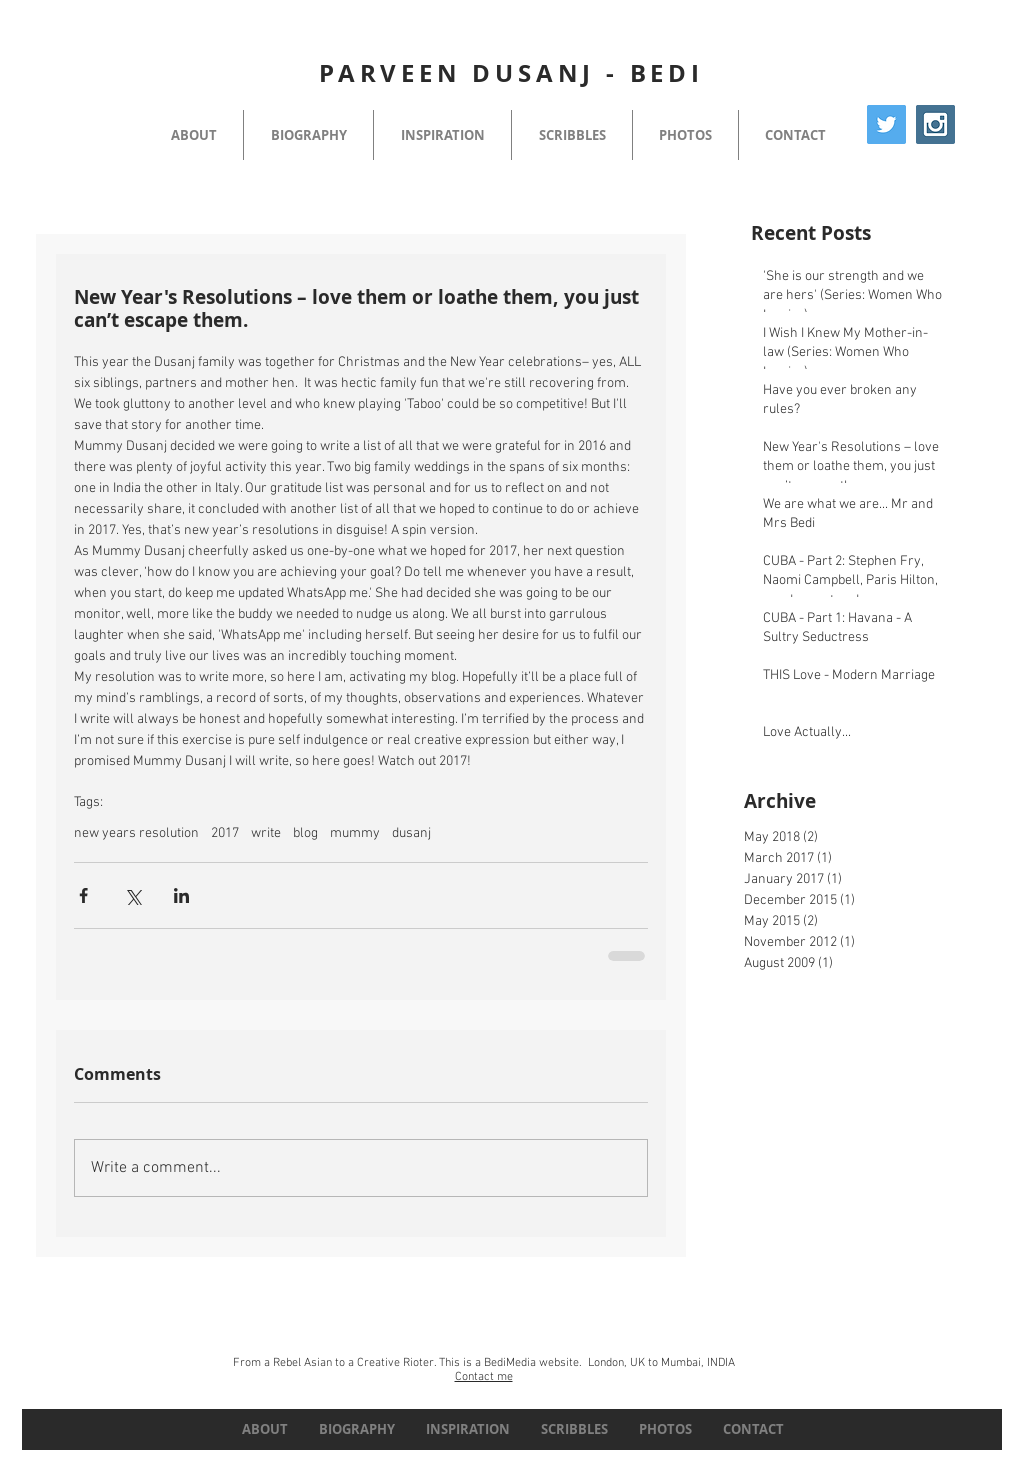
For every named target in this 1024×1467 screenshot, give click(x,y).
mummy (355, 833)
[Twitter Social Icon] (886, 124)
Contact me (484, 1377)
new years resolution (136, 833)
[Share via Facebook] (83, 895)
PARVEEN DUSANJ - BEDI (511, 73)
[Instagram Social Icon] (935, 124)
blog (305, 833)
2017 (225, 833)
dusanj (411, 833)
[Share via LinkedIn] (181, 895)
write (266, 833)
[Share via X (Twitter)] (132, 895)
